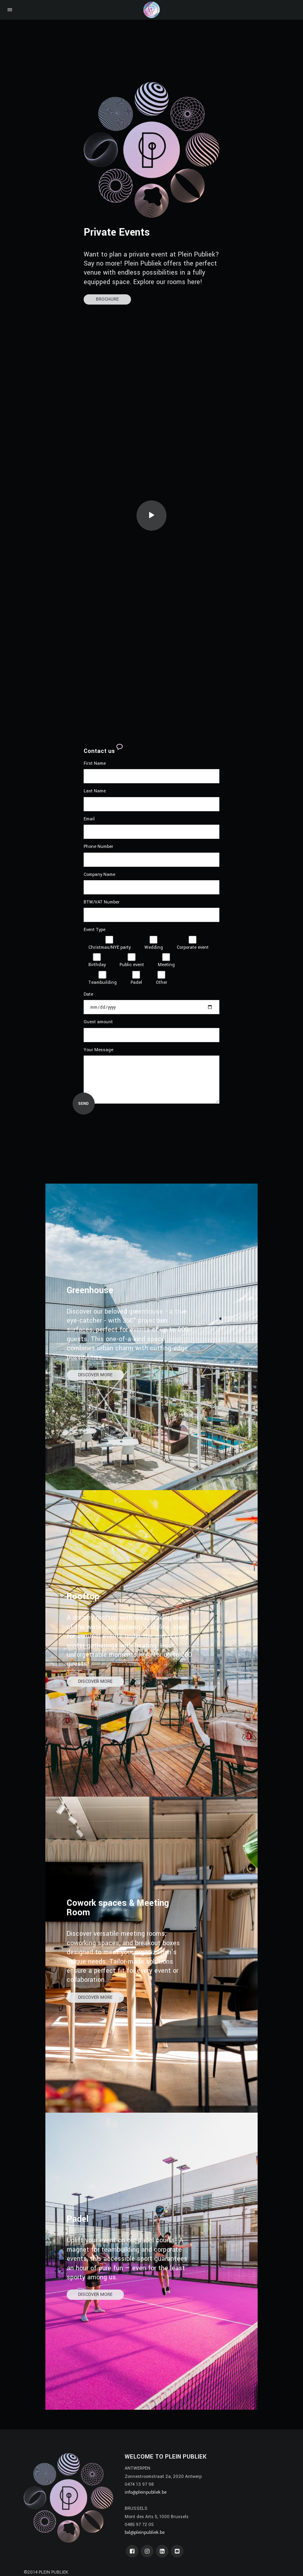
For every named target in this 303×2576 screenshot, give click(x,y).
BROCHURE (107, 299)
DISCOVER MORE (95, 1375)
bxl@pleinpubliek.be (145, 2532)
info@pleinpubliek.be (145, 2492)
